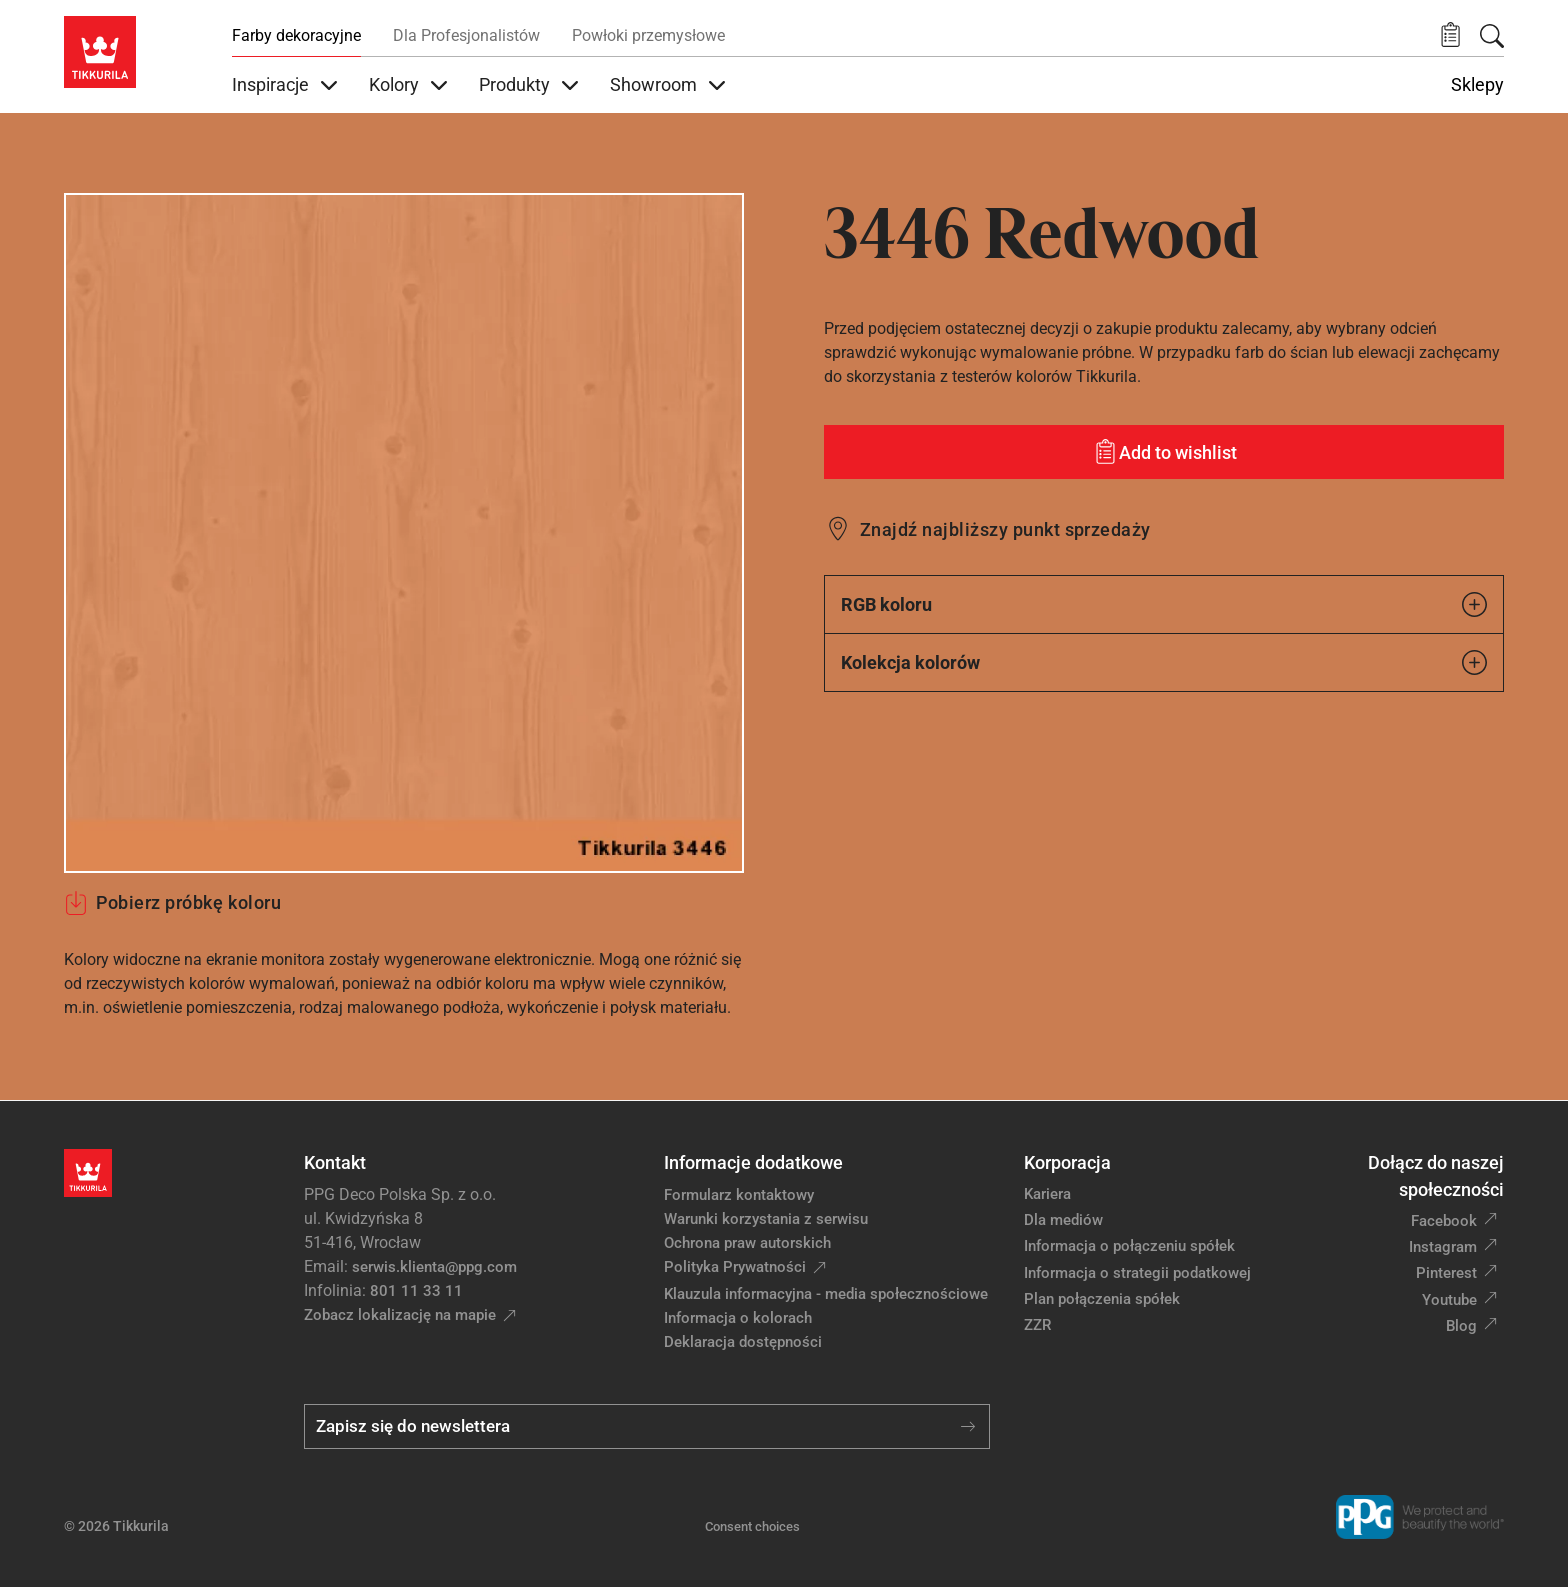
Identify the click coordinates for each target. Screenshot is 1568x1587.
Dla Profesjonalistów (466, 35)
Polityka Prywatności (735, 1267)
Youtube (1449, 1300)
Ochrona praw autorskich (747, 1243)
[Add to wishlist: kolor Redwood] (1164, 452)
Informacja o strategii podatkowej (1137, 1273)
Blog (1461, 1326)
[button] (1450, 35)
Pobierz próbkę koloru (172, 903)
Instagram (1443, 1247)
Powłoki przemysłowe (648, 35)
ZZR (1037, 1325)
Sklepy (1477, 85)
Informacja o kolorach (738, 1318)
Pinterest (1446, 1273)
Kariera (1047, 1194)
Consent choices (752, 1526)
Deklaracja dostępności (743, 1342)
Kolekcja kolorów (1164, 662)
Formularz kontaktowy (739, 1195)
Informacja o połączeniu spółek (1129, 1246)
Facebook (1444, 1221)
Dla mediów (1063, 1220)
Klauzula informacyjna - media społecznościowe (826, 1294)
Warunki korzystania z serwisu (766, 1219)
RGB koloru (1164, 604)
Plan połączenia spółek (1102, 1299)
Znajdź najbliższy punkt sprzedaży (1005, 529)
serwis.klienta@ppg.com (434, 1267)
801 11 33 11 (416, 1291)
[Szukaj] (1492, 36)
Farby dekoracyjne (296, 35)
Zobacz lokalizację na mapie (400, 1315)
